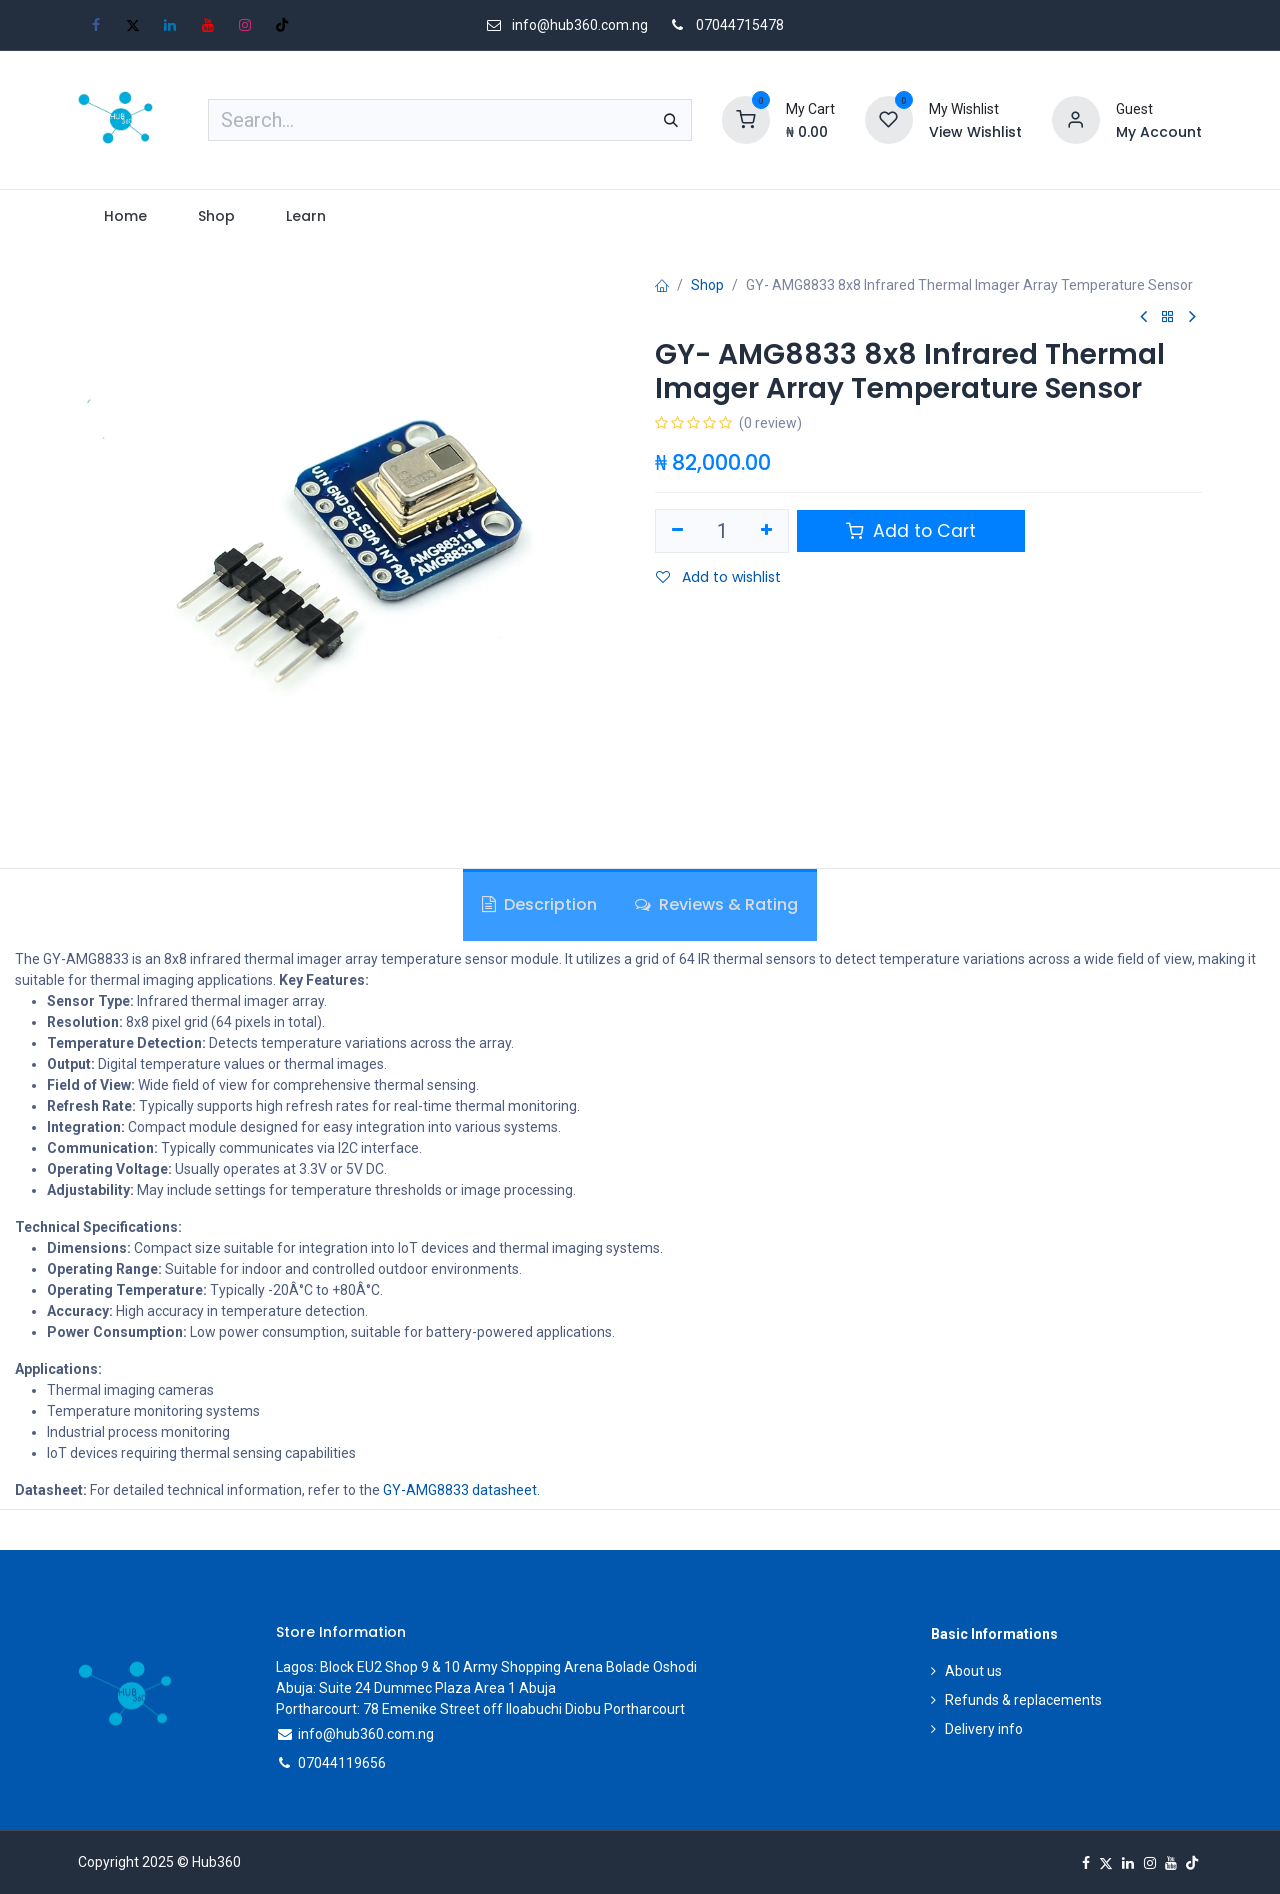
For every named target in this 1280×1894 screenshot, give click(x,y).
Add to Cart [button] (911, 531)
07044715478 (740, 25)
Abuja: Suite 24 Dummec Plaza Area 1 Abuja (416, 1688)
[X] (133, 25)
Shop (707, 285)
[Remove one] (677, 531)
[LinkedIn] (170, 25)
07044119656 (342, 1763)
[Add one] (767, 531)
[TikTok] (282, 25)
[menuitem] (125, 216)
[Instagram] (245, 25)
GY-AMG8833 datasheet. (461, 1490)
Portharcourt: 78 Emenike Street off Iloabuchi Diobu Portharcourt (480, 1709)
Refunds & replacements (1023, 1700)
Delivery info (984, 1729)
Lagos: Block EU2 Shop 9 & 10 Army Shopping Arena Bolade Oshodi (486, 1667)
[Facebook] (96, 25)
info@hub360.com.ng (366, 1734)
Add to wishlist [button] (718, 577)
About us (973, 1671)
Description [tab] (539, 904)
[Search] (671, 120)
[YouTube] (208, 25)
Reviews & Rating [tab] (716, 904)
